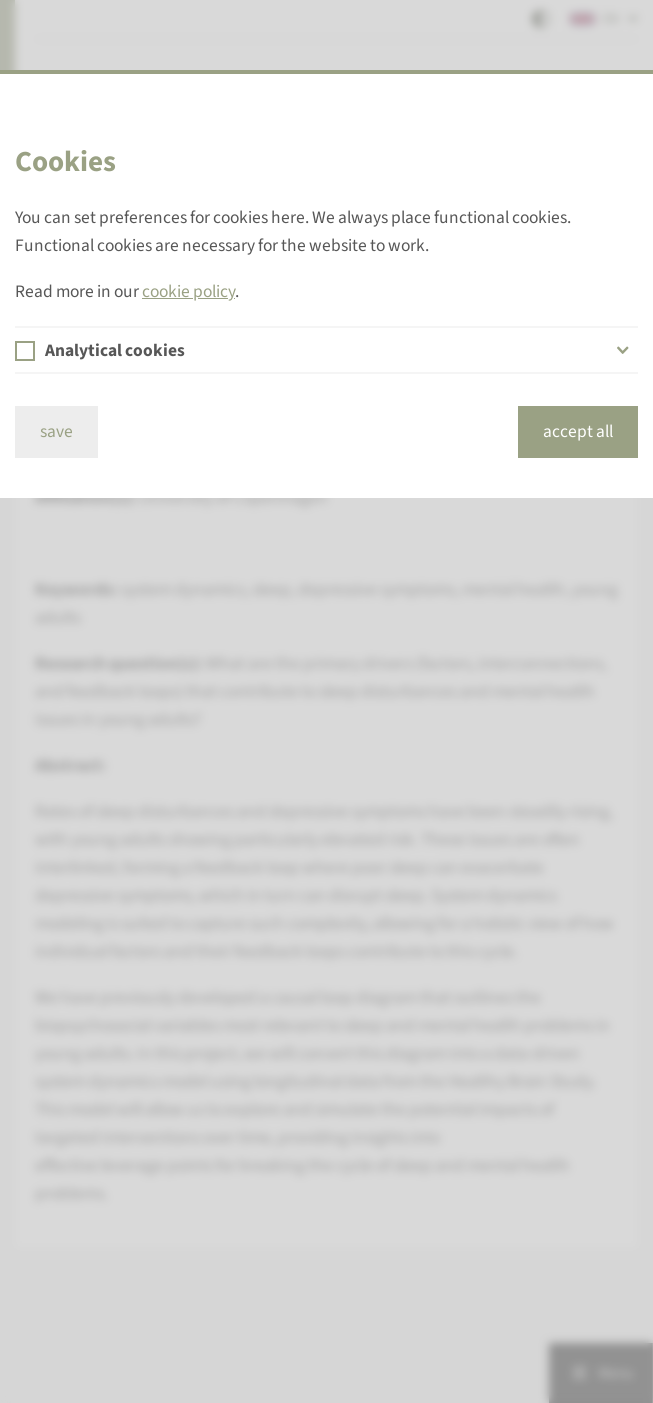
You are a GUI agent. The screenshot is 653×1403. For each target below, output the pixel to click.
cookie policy (188, 291)
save (56, 431)
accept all (578, 431)
